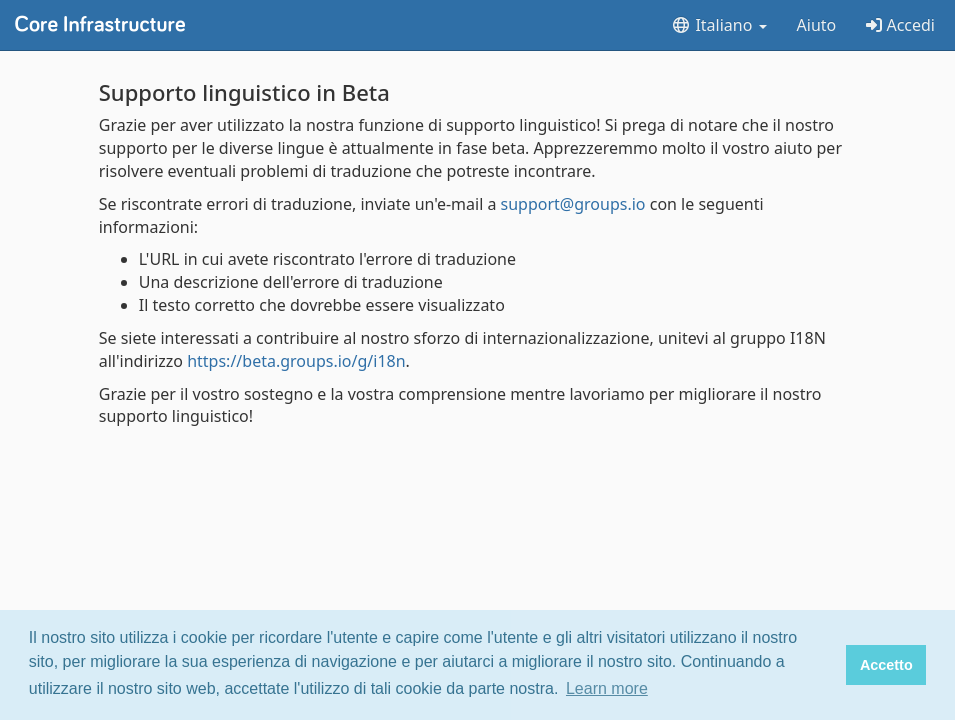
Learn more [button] (607, 688)
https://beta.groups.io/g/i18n (296, 361)
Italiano (718, 25)
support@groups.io (573, 204)
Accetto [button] (886, 665)
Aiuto (817, 25)
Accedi (900, 25)
